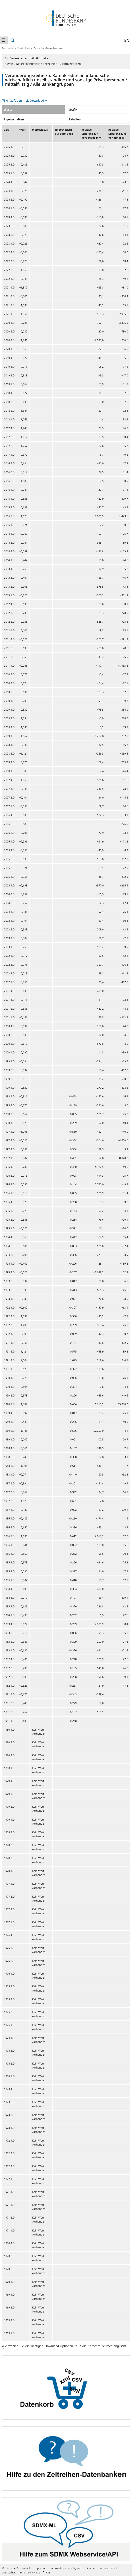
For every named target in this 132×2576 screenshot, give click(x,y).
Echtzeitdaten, (71, 64)
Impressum (40, 2568)
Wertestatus (40, 129)
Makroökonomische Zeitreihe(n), (37, 64)
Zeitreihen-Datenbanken (48, 48)
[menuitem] (4, 40)
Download (37, 100)
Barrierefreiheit (108, 2568)
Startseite (7, 48)
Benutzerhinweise (29, 2572)
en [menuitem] (126, 40)
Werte (8, 109)
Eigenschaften (14, 119)
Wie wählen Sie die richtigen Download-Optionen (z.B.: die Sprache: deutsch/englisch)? (64, 2345)
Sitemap (90, 2568)
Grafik (73, 109)
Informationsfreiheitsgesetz (66, 2568)
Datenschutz (9, 2572)
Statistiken (23, 48)
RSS (46, 2572)
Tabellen (75, 119)
